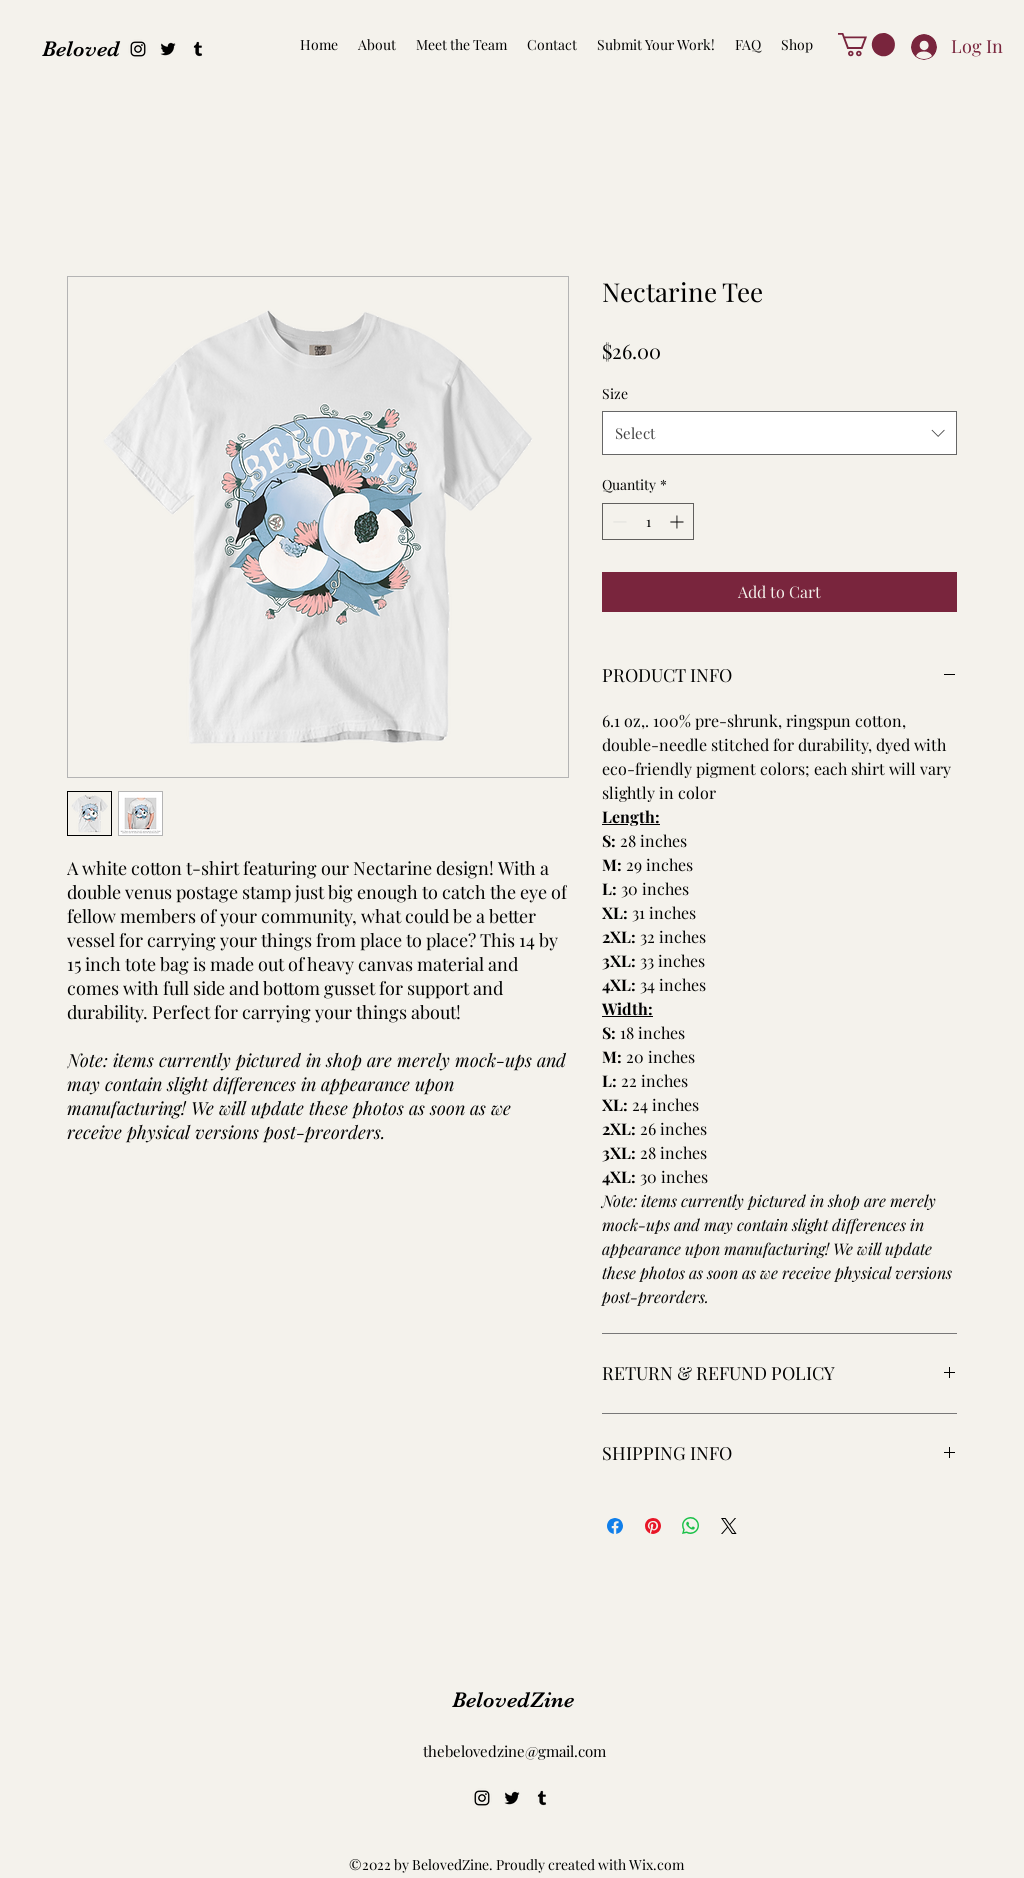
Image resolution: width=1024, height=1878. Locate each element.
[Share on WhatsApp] (691, 1526)
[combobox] (779, 433)
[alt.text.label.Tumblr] (198, 49)
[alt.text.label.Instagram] (138, 49)
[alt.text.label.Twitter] (168, 49)
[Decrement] (617, 521)
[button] (866, 44)
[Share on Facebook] (615, 1526)
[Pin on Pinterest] (653, 1526)
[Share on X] (729, 1526)
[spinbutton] (648, 521)
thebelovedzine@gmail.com (514, 1751)
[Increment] (678, 521)
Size (615, 393)
